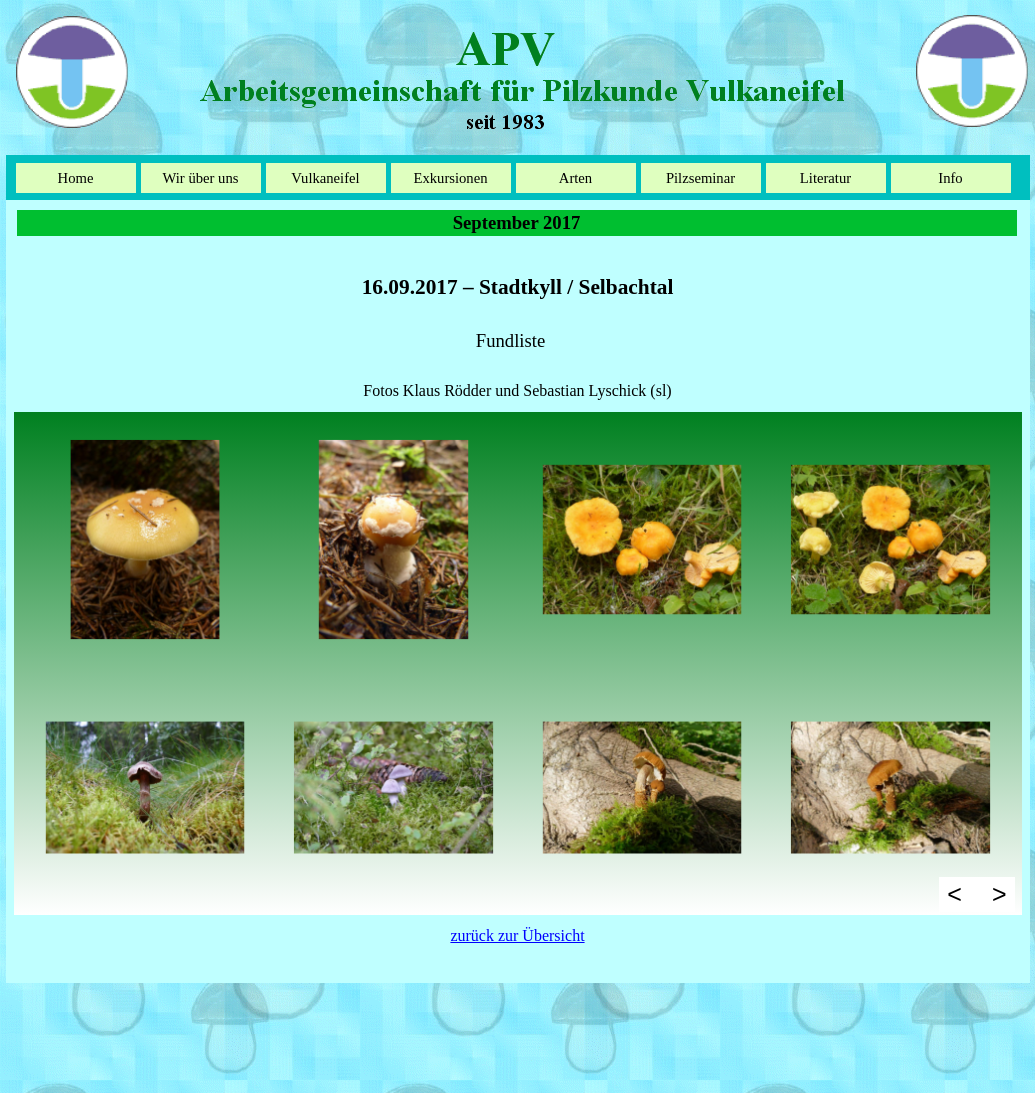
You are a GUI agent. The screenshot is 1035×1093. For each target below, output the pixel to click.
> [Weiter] (999, 894)
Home (76, 178)
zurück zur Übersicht (517, 935)
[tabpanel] (518, 325)
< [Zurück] (954, 894)
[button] (145, 539)
